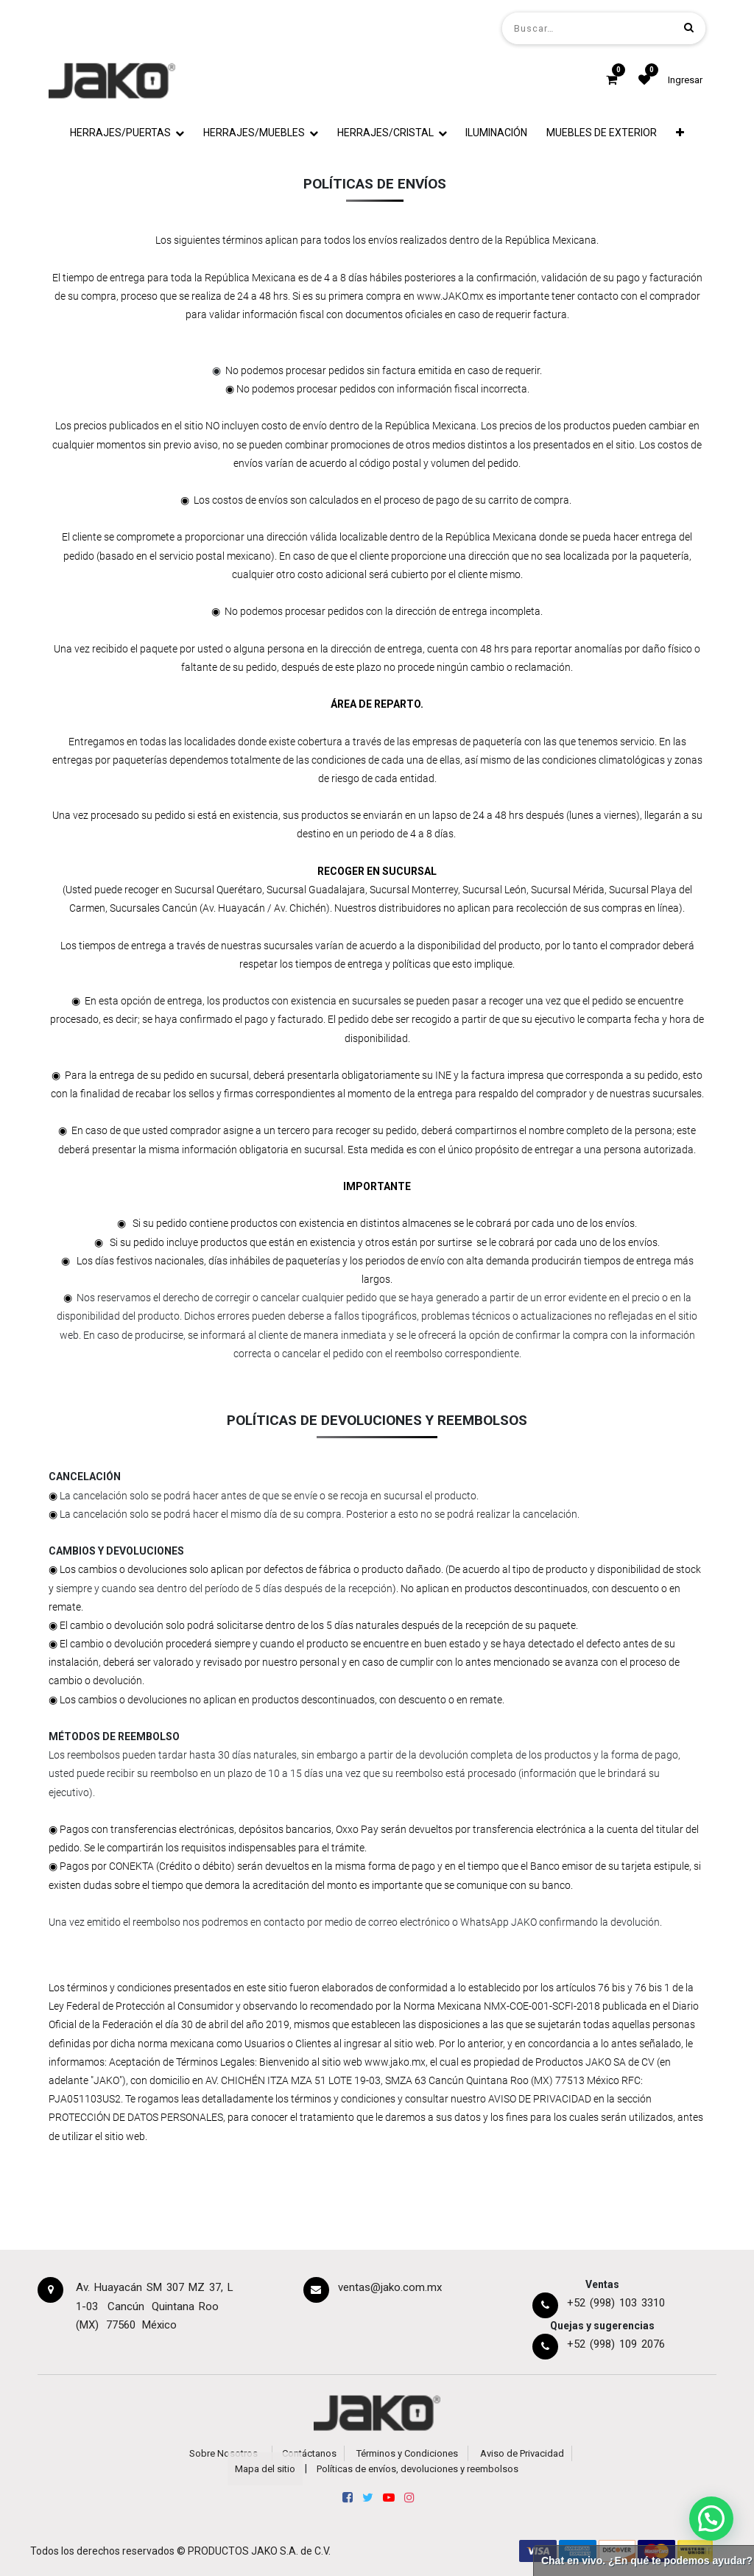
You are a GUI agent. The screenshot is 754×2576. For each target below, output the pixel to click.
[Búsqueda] (688, 27)
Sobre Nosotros (223, 2453)
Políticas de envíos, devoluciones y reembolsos (417, 2468)
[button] (680, 133)
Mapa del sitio (265, 2468)
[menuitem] (497, 133)
